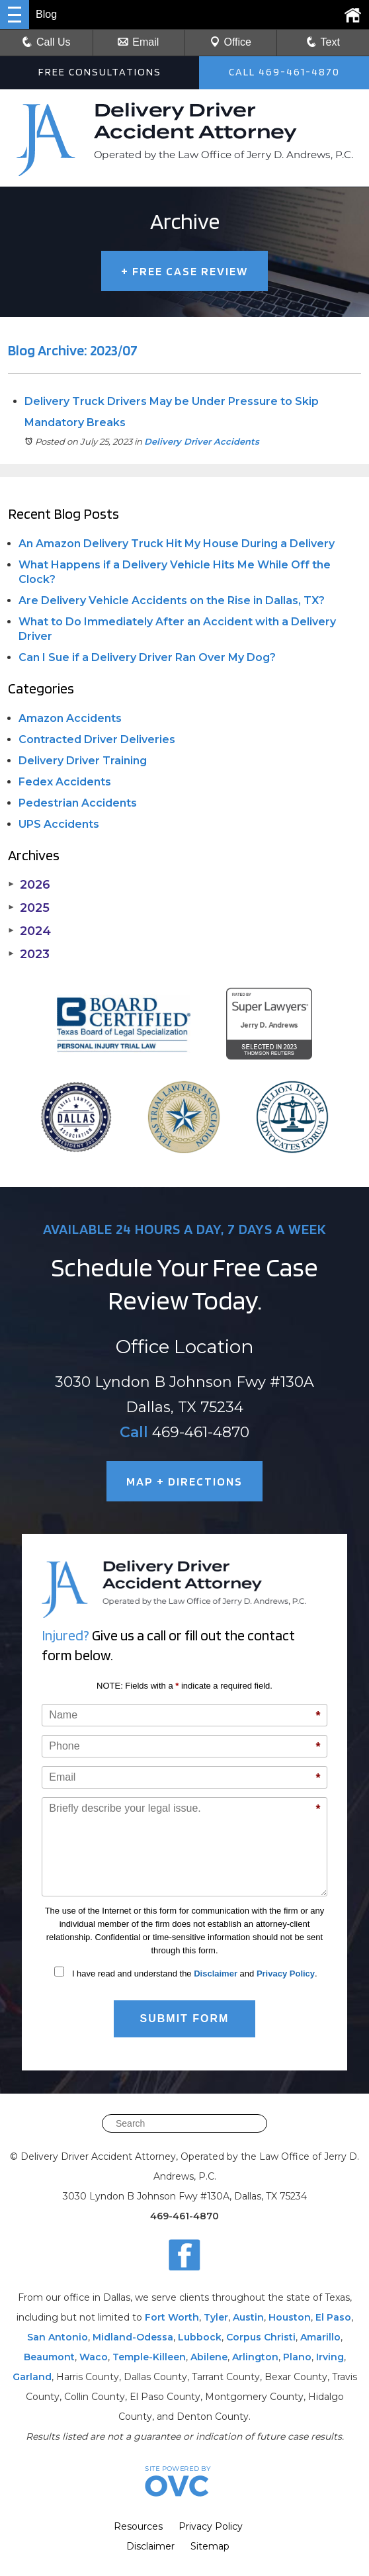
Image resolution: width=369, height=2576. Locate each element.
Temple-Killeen (149, 2357)
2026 (29, 884)
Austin (248, 2317)
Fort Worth (172, 2317)
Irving (330, 2357)
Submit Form (184, 2018)
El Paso (333, 2317)
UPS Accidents (59, 824)
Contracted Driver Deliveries (97, 739)
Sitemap (209, 2546)
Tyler (216, 2317)
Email (138, 42)
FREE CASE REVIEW (184, 271)
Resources (138, 2526)
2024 (29, 931)
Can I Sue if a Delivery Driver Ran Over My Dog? (147, 657)
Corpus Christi (261, 2337)
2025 (29, 907)
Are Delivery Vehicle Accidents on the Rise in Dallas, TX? (172, 600)
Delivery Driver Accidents (201, 441)
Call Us (46, 42)
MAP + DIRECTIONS (184, 1481)
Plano (297, 2357)
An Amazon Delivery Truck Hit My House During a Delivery (177, 543)
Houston (289, 2317)
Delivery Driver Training (83, 760)
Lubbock (200, 2337)
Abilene (208, 2357)
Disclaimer (215, 1973)
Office (231, 42)
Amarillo (320, 2337)
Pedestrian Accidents (78, 803)
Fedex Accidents (65, 782)
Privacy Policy (286, 1973)
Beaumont (49, 2357)
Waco (93, 2357)
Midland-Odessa (133, 2337)
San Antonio (57, 2337)
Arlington (255, 2357)
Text (330, 42)
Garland (32, 2377)
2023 (29, 954)
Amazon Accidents (70, 718)
